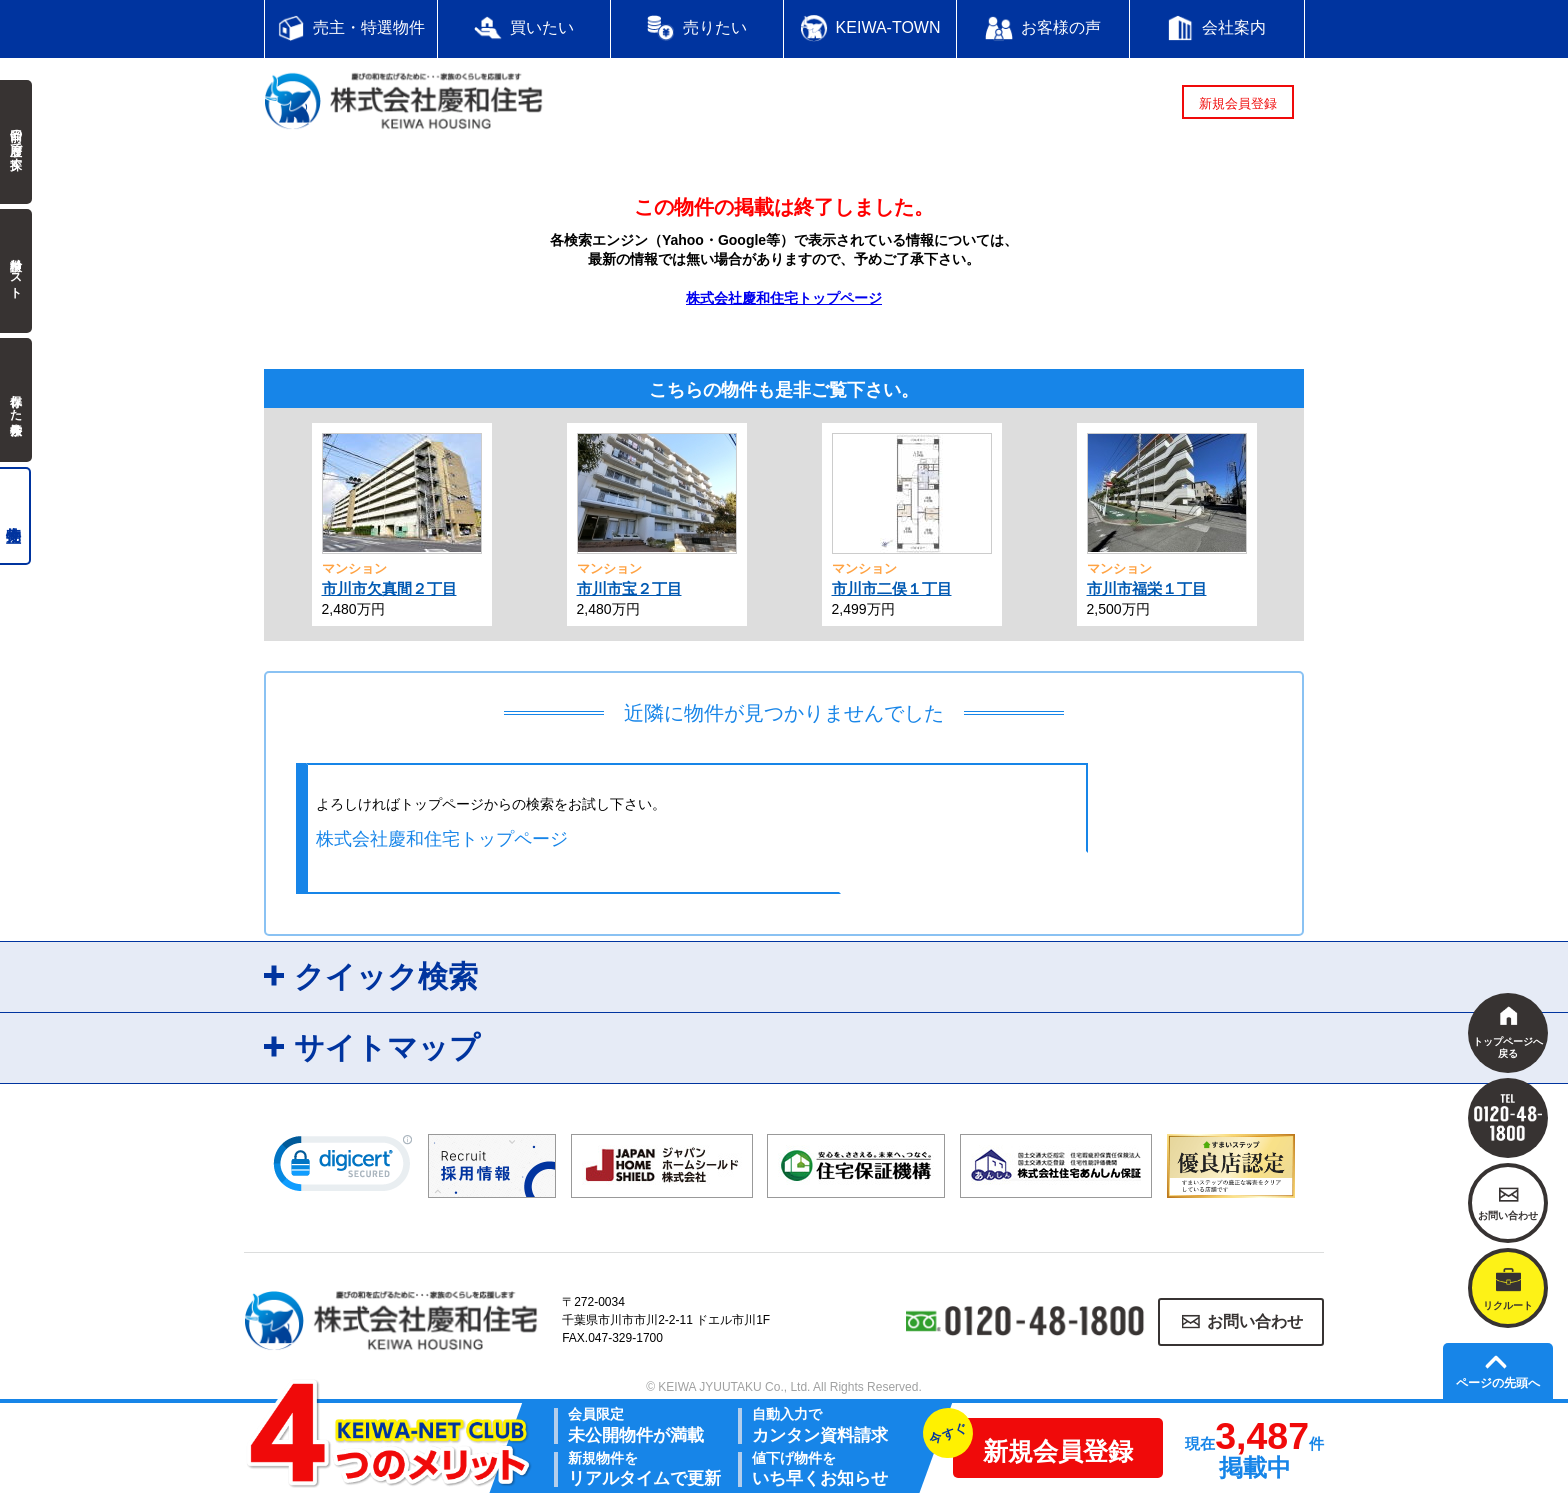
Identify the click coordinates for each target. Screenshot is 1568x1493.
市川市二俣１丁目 (892, 588)
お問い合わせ (1255, 1321)
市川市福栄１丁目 (1147, 588)
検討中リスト (16, 271)
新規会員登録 (1238, 103)
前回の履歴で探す (16, 142)
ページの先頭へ (1498, 1383)
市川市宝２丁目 (629, 588)
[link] (343, 1168)
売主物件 (15, 516)
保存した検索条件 (16, 400)
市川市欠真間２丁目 (389, 588)
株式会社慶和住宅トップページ (784, 298)
